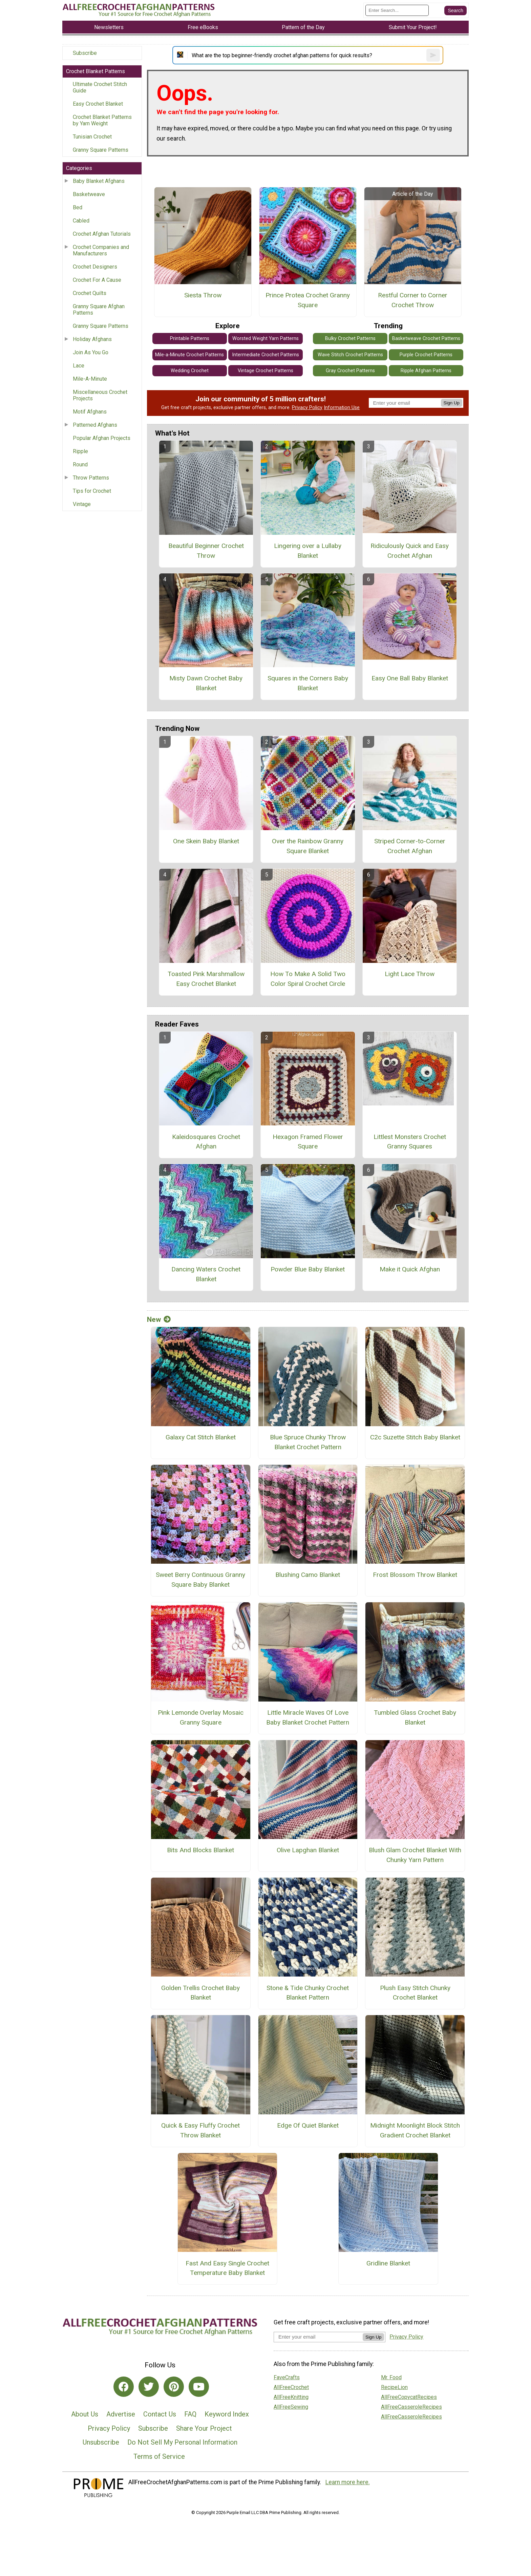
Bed (77, 207)
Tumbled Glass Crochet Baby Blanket (415, 1717)
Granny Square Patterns (100, 150)
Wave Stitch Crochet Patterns (350, 355)
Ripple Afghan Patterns (426, 371)
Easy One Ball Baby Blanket (409, 678)
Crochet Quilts (89, 293)
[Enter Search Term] (397, 10)
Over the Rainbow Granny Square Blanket (307, 846)
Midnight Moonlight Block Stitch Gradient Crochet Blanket (415, 2130)
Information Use (342, 407)
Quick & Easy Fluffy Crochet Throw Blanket (200, 2130)
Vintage (82, 504)
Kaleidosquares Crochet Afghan (206, 1141)
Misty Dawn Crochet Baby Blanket (205, 683)
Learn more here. (347, 2482)
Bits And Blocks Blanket (200, 1850)
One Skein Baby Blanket (206, 841)
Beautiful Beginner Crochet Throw (206, 550)
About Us (84, 2414)
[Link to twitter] (149, 2387)
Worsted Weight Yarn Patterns (265, 338)
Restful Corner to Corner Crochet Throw (412, 300)
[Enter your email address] (318, 2336)
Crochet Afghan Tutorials (102, 234)
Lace (78, 365)
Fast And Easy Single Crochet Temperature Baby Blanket (227, 2268)
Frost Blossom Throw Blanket (415, 1575)
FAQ (190, 2414)
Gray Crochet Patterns (350, 371)
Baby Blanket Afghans (99, 181)
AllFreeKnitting (291, 2397)
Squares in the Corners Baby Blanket (308, 683)
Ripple (80, 451)
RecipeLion (394, 2387)
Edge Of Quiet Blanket (308, 2125)
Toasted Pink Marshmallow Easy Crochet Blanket (206, 979)
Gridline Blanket (388, 2263)
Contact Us (159, 2414)
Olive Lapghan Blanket (308, 1850)
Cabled (81, 220)
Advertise (120, 2414)
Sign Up (452, 402)
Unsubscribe (101, 2442)
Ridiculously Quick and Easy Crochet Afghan (409, 550)
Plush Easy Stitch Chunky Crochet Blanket (415, 1993)
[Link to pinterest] (174, 2387)
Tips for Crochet (92, 491)
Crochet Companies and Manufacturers (101, 250)
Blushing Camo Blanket (307, 1575)
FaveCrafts (287, 2377)
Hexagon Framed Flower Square (308, 1141)
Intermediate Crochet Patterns (265, 355)
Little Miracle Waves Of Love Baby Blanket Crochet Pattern (307, 1717)
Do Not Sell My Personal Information (182, 2442)
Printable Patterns (189, 338)
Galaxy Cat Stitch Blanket (201, 1437)
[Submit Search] (455, 10)
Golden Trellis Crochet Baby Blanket (200, 1993)
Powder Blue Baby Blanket (308, 1269)
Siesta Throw (202, 295)
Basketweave (89, 194)
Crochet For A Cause (97, 280)
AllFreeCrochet (291, 2387)
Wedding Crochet (190, 371)
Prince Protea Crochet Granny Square (308, 300)
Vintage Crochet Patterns (265, 371)
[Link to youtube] (199, 2387)
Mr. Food (391, 2377)
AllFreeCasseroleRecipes (411, 2407)
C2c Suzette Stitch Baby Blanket (415, 1437)
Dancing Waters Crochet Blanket (205, 1274)
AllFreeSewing (291, 2407)
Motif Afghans (90, 411)
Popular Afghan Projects (101, 438)
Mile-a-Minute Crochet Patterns (189, 355)
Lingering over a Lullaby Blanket (307, 550)
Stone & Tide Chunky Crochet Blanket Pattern (308, 1993)
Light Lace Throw (409, 974)
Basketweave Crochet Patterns (426, 338)
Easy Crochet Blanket (98, 104)
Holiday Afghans (92, 339)
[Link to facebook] (123, 2387)
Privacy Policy (307, 407)
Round (80, 464)
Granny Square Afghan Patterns (99, 309)
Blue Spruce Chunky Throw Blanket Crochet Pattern (308, 1442)
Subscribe (85, 53)
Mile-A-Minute (90, 379)
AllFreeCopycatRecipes (409, 2397)
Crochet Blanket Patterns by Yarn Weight (102, 120)
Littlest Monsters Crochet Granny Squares (410, 1141)
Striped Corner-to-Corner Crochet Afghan (409, 846)
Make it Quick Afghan (410, 1269)
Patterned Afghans (95, 425)
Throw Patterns (91, 477)
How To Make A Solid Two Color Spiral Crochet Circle (307, 979)
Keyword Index (227, 2414)
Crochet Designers (95, 266)
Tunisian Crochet (92, 136)
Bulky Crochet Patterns (350, 338)
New (159, 1319)
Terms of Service (159, 2456)
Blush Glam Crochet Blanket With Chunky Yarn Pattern (415, 1855)
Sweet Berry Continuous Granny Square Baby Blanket (200, 1579)
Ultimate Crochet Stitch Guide (100, 87)
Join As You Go (90, 352)
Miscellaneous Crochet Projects (100, 395)
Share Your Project (204, 2428)
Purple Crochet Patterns (426, 355)
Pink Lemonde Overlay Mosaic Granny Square (200, 1717)
